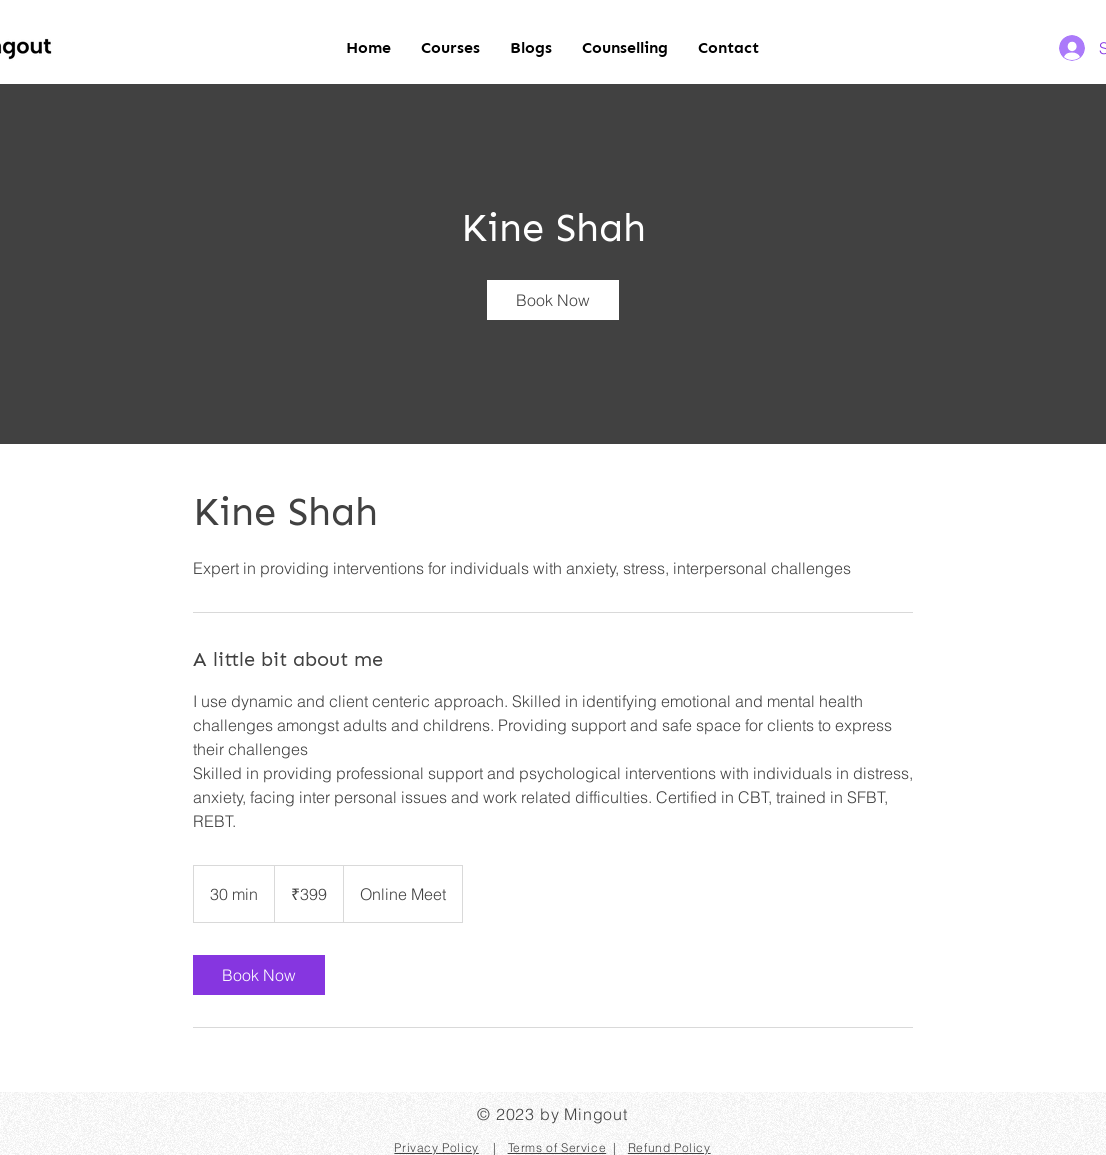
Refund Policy (669, 1147)
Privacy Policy (436, 1147)
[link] (553, 300)
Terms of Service (557, 1147)
